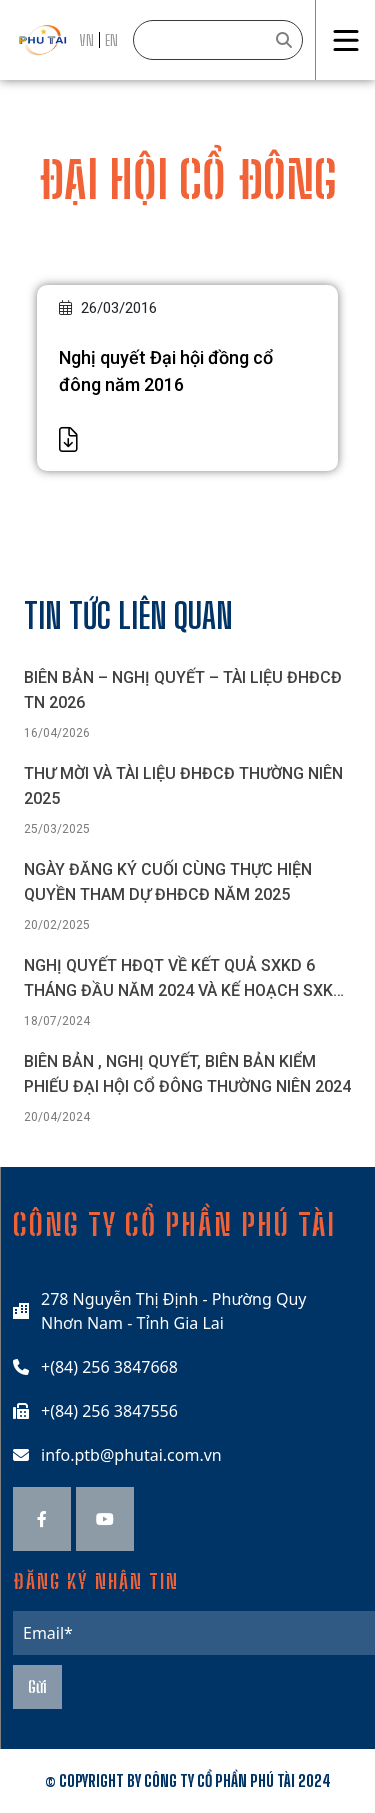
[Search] (218, 40)
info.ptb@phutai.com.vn (131, 1455)
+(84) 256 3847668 (109, 1367)
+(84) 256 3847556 (109, 1411)
